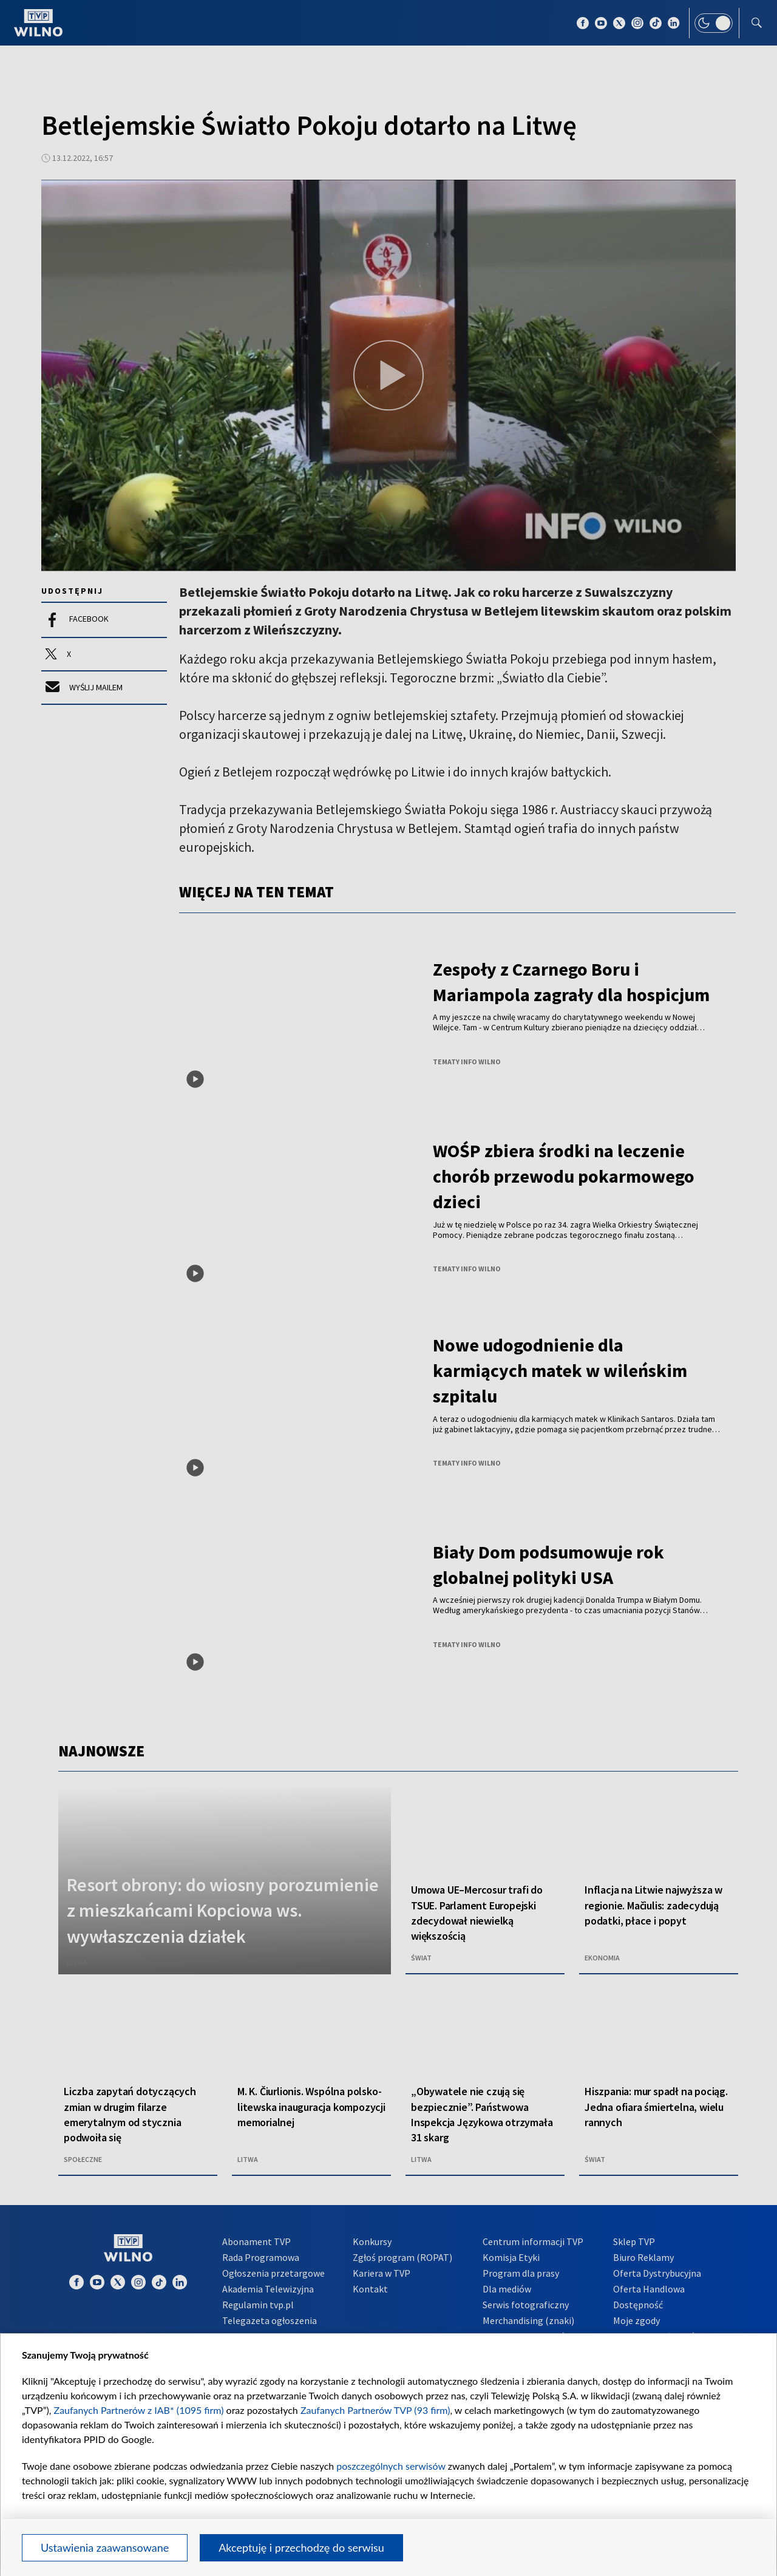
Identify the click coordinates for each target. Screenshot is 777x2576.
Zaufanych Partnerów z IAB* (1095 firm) (139, 2410)
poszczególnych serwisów (390, 2466)
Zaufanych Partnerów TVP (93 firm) (375, 2410)
